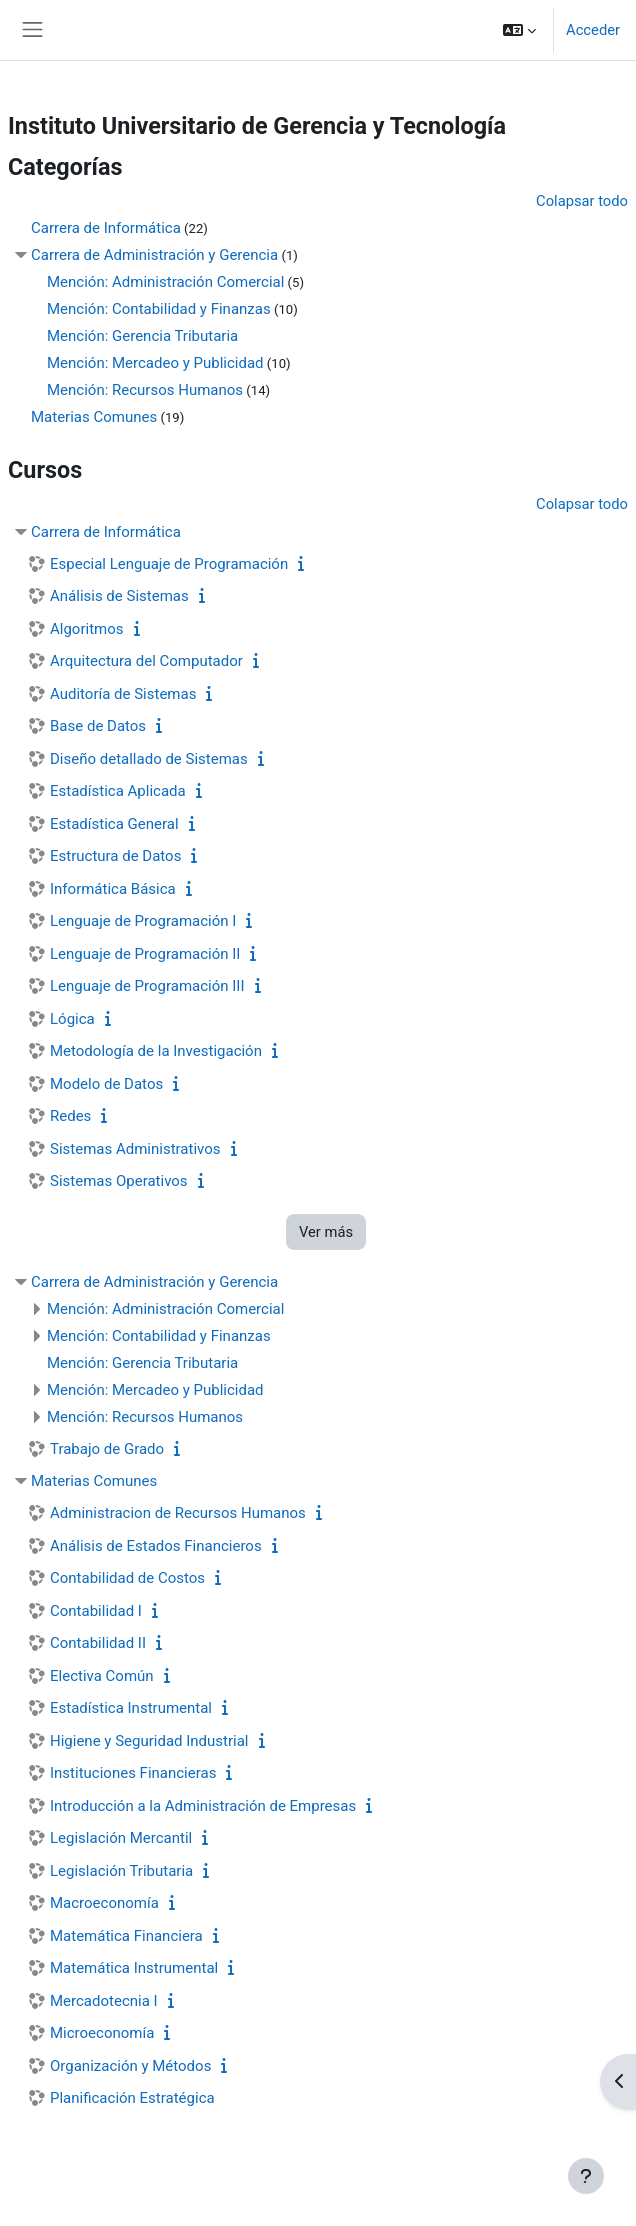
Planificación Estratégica (132, 2098)
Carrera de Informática (106, 228)
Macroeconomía (104, 1903)
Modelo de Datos (106, 1084)
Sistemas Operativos (119, 1181)
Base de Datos (98, 726)
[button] (519, 30)
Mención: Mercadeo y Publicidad (155, 363)
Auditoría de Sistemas (123, 694)
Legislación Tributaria (121, 1871)
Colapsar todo (582, 201)
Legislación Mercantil (121, 1838)
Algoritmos (87, 629)
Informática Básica (113, 889)
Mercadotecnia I (104, 2001)
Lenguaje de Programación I (143, 921)
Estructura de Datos (115, 856)
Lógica (72, 1019)
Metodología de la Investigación (156, 1051)
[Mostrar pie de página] (586, 2176)
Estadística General (114, 824)
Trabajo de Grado (107, 1449)
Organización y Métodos (130, 2066)
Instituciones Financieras (133, 1773)
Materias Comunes (94, 417)
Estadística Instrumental (131, 1708)
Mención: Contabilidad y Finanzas (159, 309)
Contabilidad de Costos (127, 1578)
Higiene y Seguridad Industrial (149, 1741)
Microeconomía (102, 2033)
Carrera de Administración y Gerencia (154, 255)
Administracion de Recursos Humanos (178, 1513)
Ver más (326, 1232)
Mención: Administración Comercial (165, 282)
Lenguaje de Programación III (147, 986)
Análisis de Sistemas (119, 596)
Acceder (593, 30)
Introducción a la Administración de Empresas (203, 1806)
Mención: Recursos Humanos (145, 390)
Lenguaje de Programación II (145, 954)
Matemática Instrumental (134, 1968)
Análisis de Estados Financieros (156, 1546)
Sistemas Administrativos (135, 1149)
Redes (70, 1116)
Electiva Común (102, 1676)
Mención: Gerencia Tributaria (142, 336)
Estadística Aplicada (118, 791)
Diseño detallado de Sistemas (149, 759)
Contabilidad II (98, 1643)
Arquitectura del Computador (146, 661)
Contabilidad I (96, 1611)
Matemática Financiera (126, 1936)
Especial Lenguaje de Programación (169, 564)
